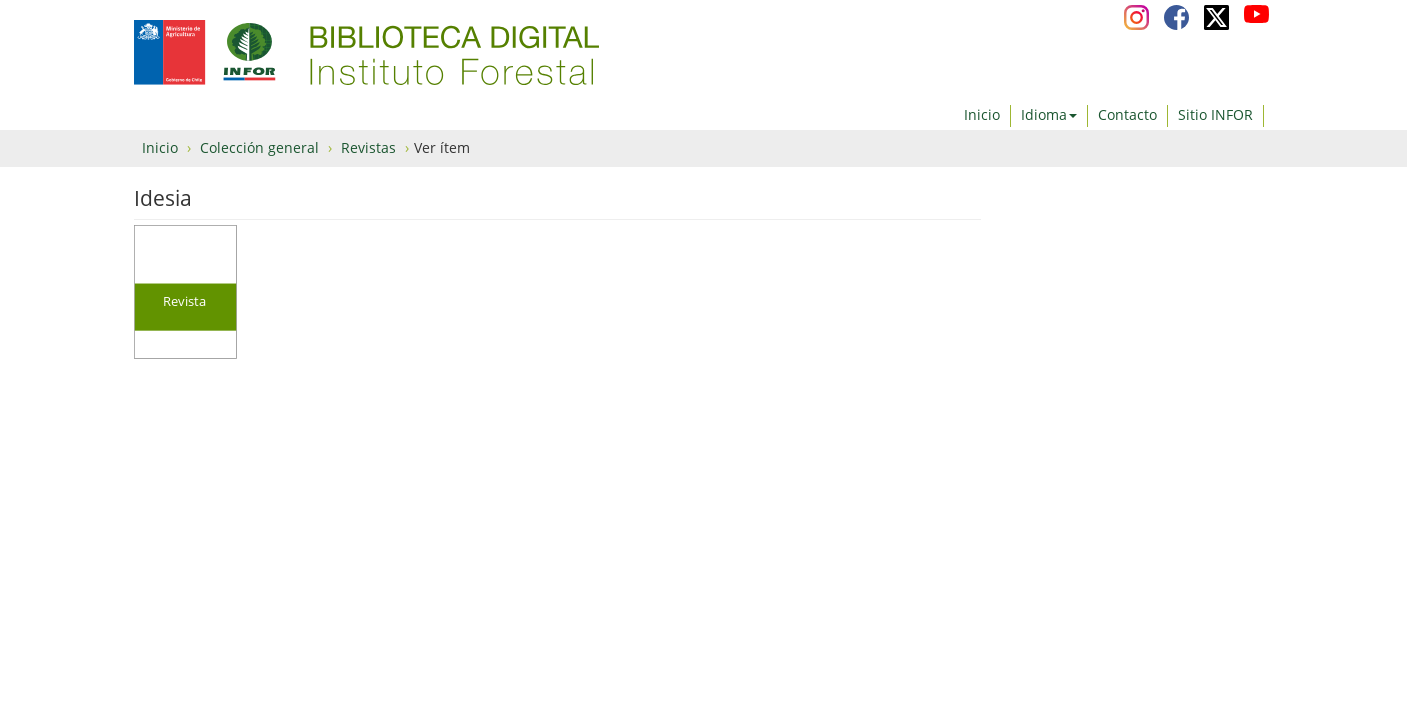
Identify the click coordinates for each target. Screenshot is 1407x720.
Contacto (1127, 114)
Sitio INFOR (1215, 114)
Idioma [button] (1049, 114)
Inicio (982, 114)
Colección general (259, 147)
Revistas (368, 147)
